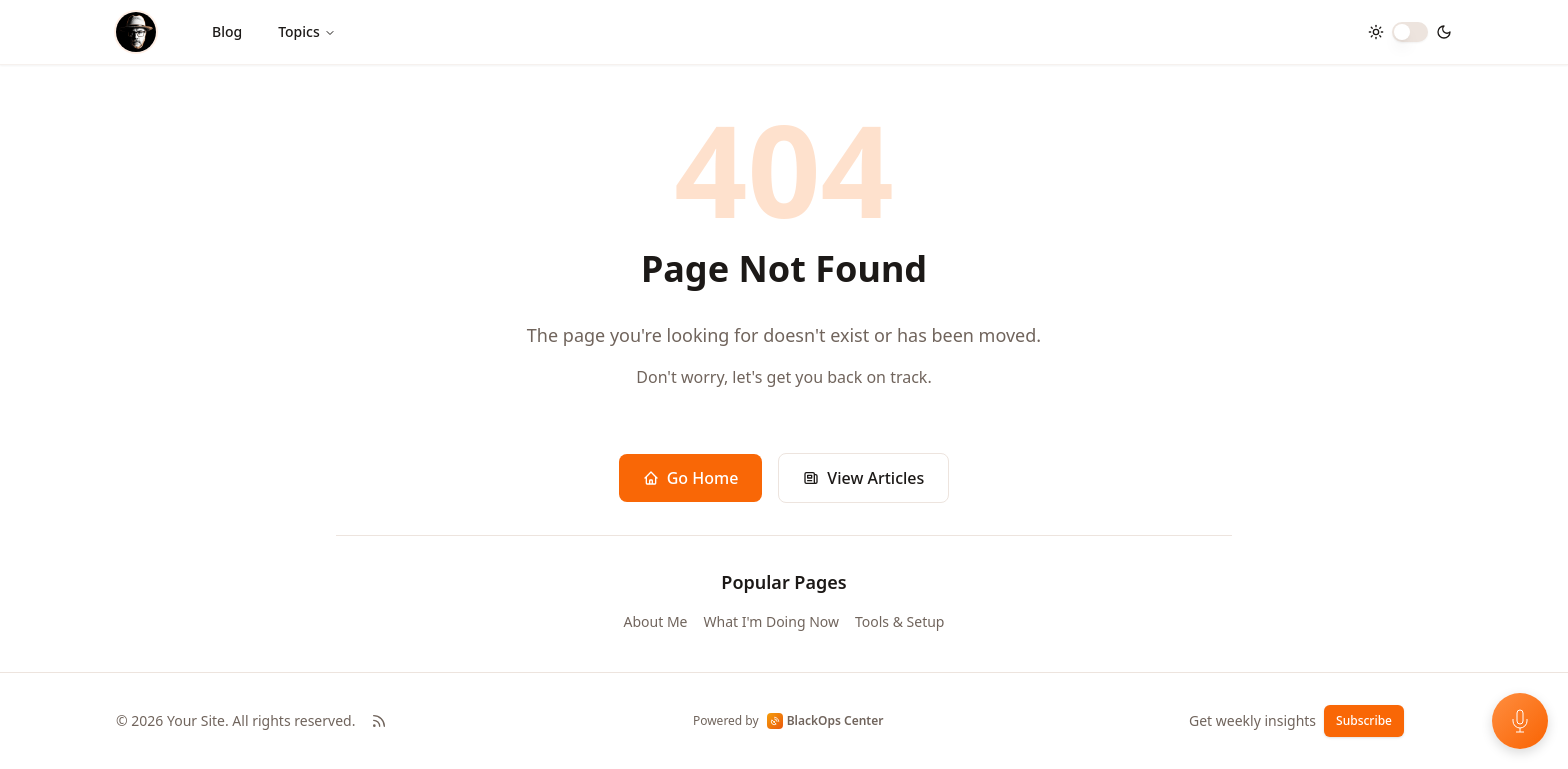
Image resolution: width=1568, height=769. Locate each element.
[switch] (1410, 32)
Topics (307, 31)
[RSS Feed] (379, 721)
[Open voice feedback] (1520, 721)
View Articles (863, 478)
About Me (656, 621)
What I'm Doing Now (771, 621)
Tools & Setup (900, 621)
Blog (227, 31)
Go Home (691, 478)
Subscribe (1364, 720)
